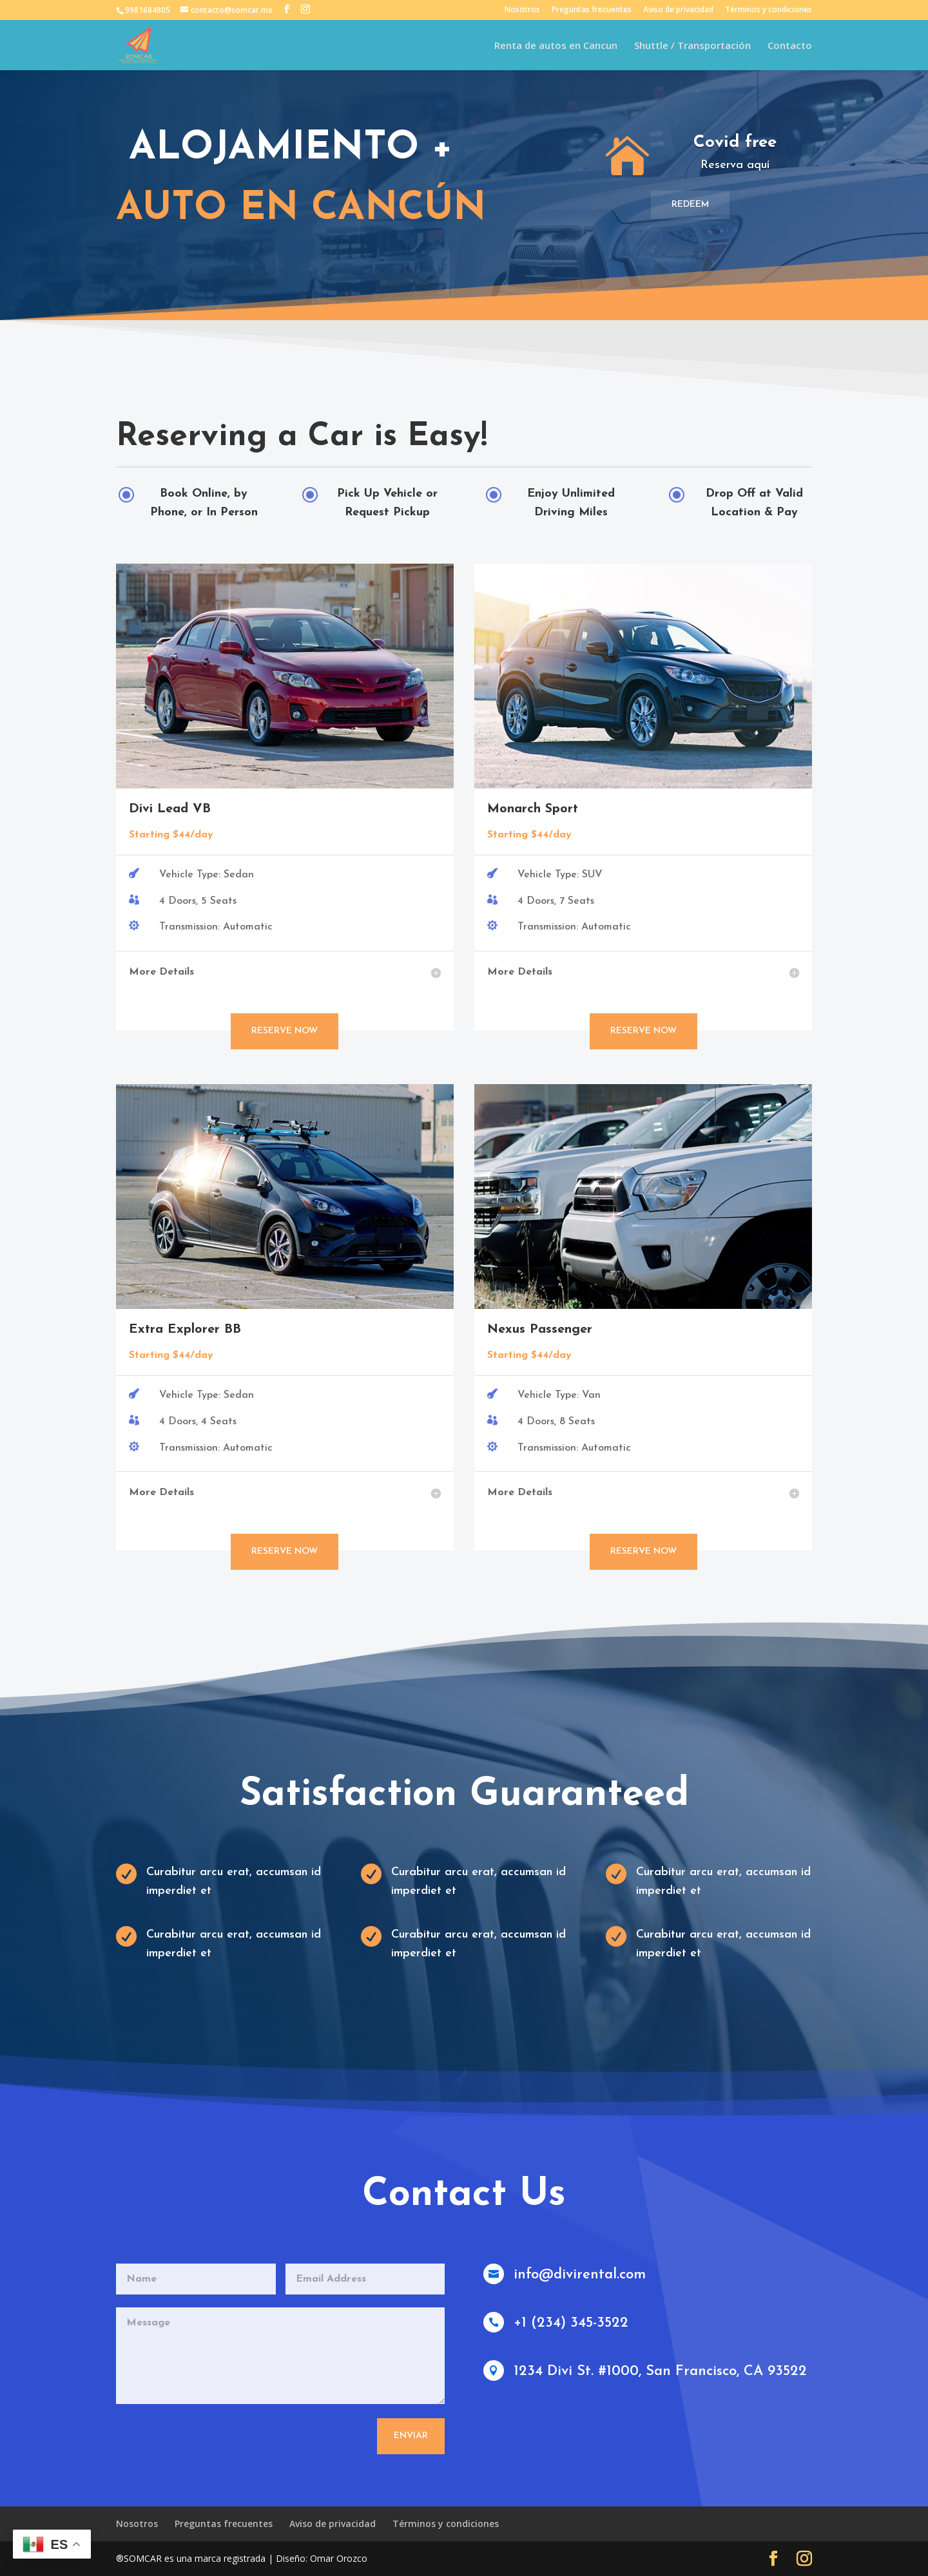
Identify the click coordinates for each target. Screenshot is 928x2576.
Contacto (790, 46)
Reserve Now (284, 1031)
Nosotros (522, 10)
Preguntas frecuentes (592, 10)
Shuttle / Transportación (692, 46)
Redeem (690, 204)
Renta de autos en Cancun (555, 46)
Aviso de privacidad (678, 10)
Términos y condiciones (768, 10)
